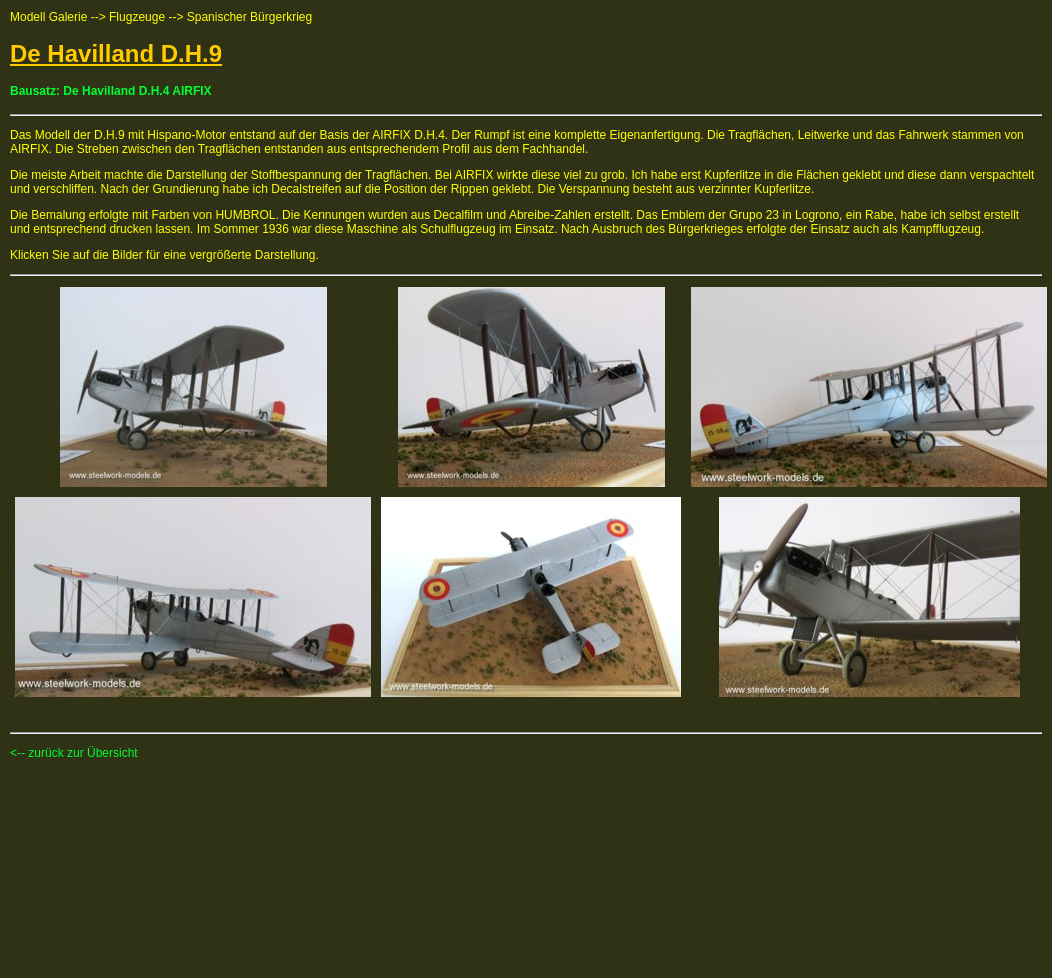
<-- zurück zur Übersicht (74, 753)
